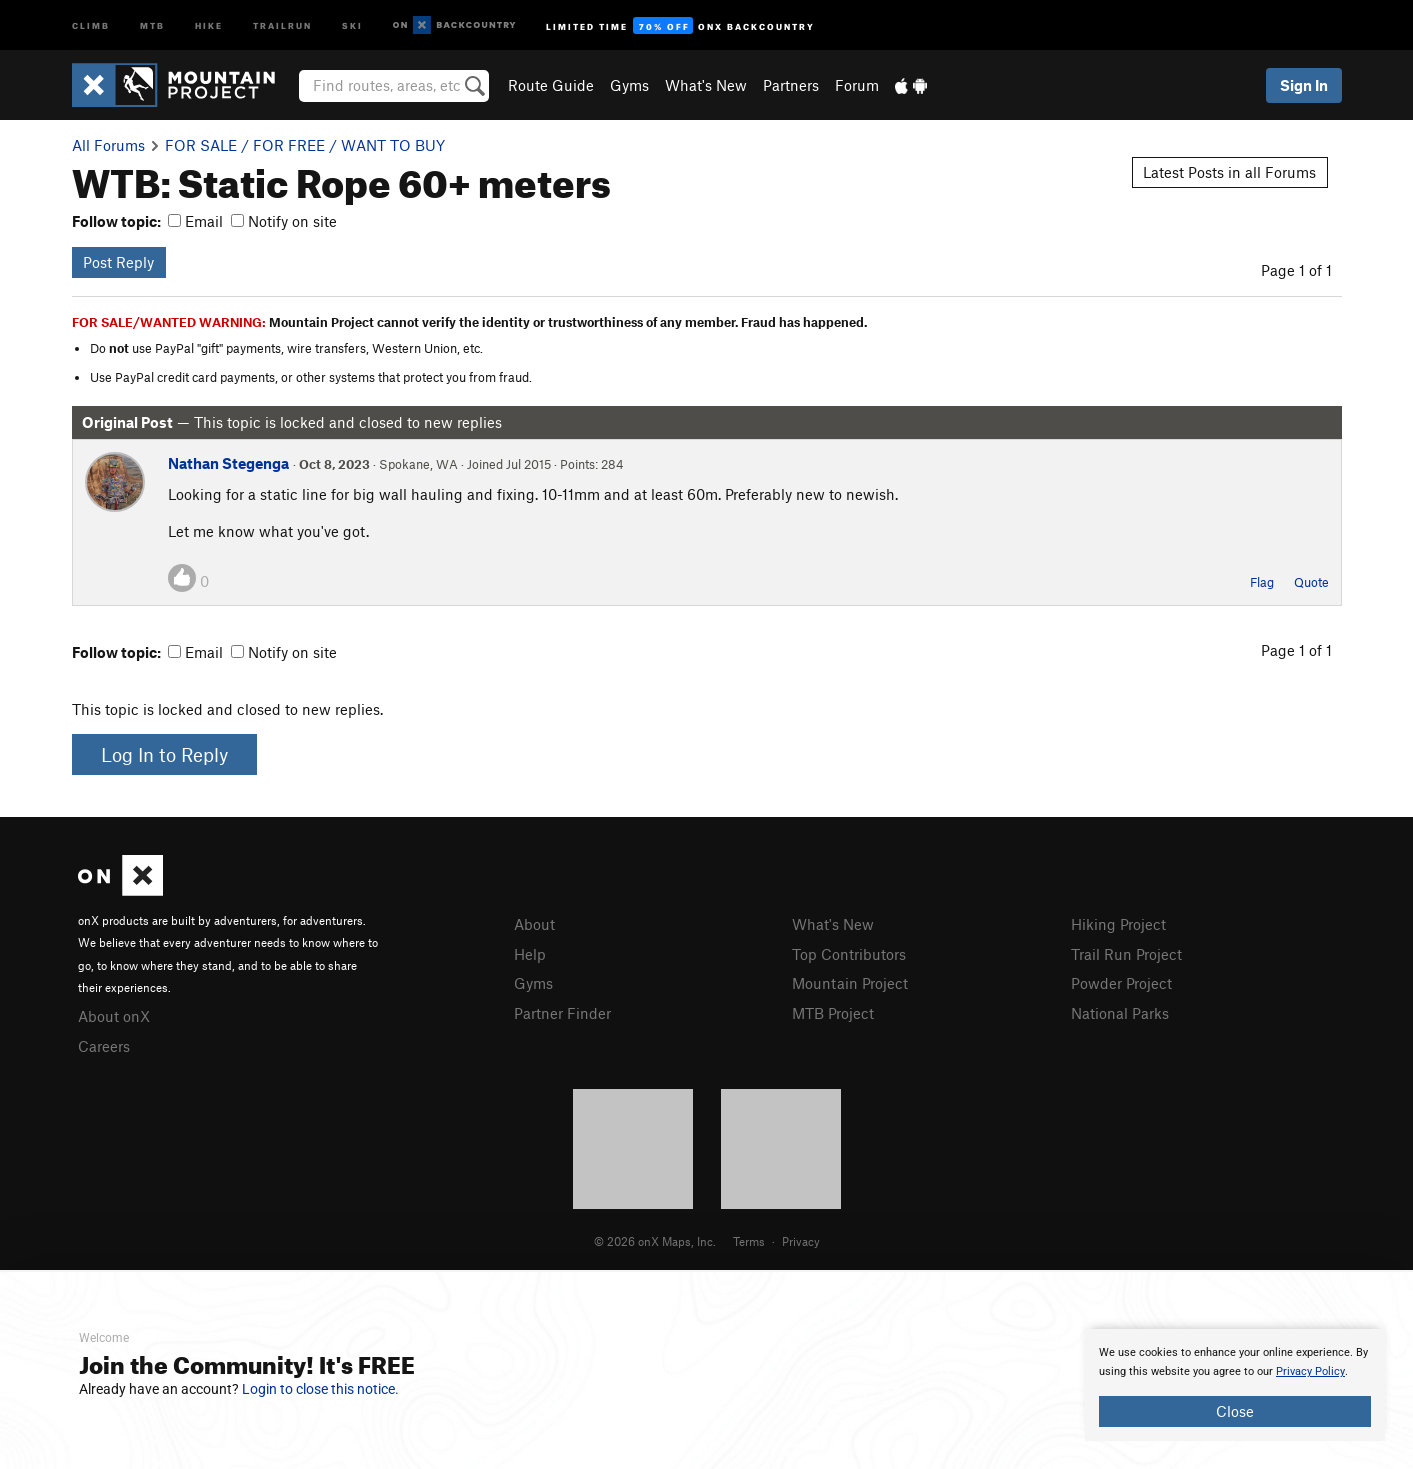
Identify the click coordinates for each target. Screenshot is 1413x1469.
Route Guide (551, 85)
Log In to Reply (164, 754)
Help (530, 954)
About (534, 924)
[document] (1235, 1385)
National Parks (1120, 1013)
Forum (857, 85)
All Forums (108, 145)
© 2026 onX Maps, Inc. (655, 1241)
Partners (791, 85)
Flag (1262, 582)
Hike (209, 24)
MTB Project (833, 1013)
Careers (104, 1046)
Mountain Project (850, 983)
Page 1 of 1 (1296, 270)
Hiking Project (1118, 924)
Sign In (1304, 85)
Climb (91, 24)
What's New (706, 85)
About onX (114, 1016)
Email (195, 221)
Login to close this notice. (320, 1389)
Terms (749, 1241)
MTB (152, 24)
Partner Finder (562, 1013)
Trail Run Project (1126, 954)
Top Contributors (849, 954)
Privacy (801, 1241)
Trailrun (282, 24)
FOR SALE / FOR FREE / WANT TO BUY (305, 145)
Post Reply (118, 262)
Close (1235, 1411)
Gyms (629, 85)
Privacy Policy (1310, 1371)
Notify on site (284, 221)
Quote (1311, 582)
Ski (352, 24)
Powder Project (1121, 983)
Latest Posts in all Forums (1229, 172)
